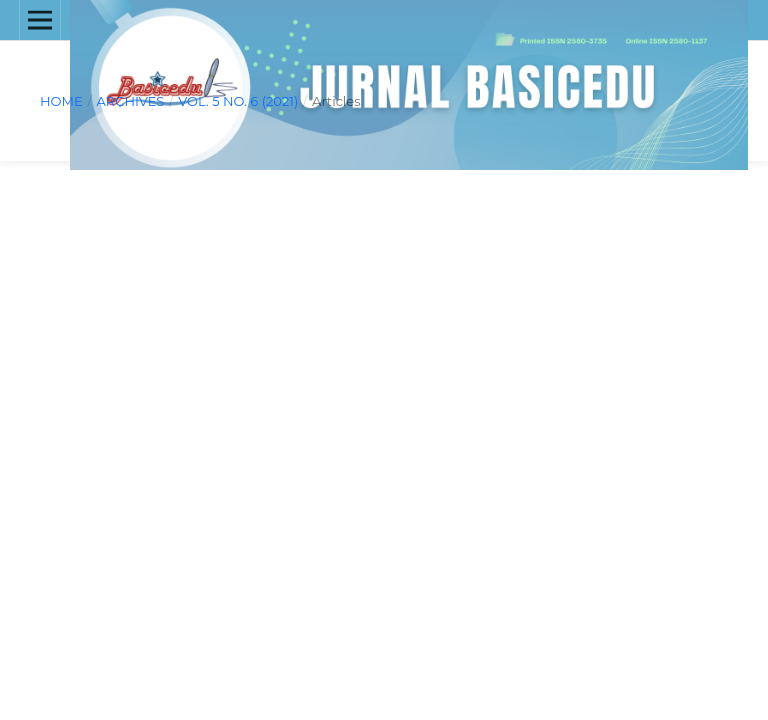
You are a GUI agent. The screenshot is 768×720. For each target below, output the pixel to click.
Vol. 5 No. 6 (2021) (238, 101)
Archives (130, 101)
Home (61, 101)
